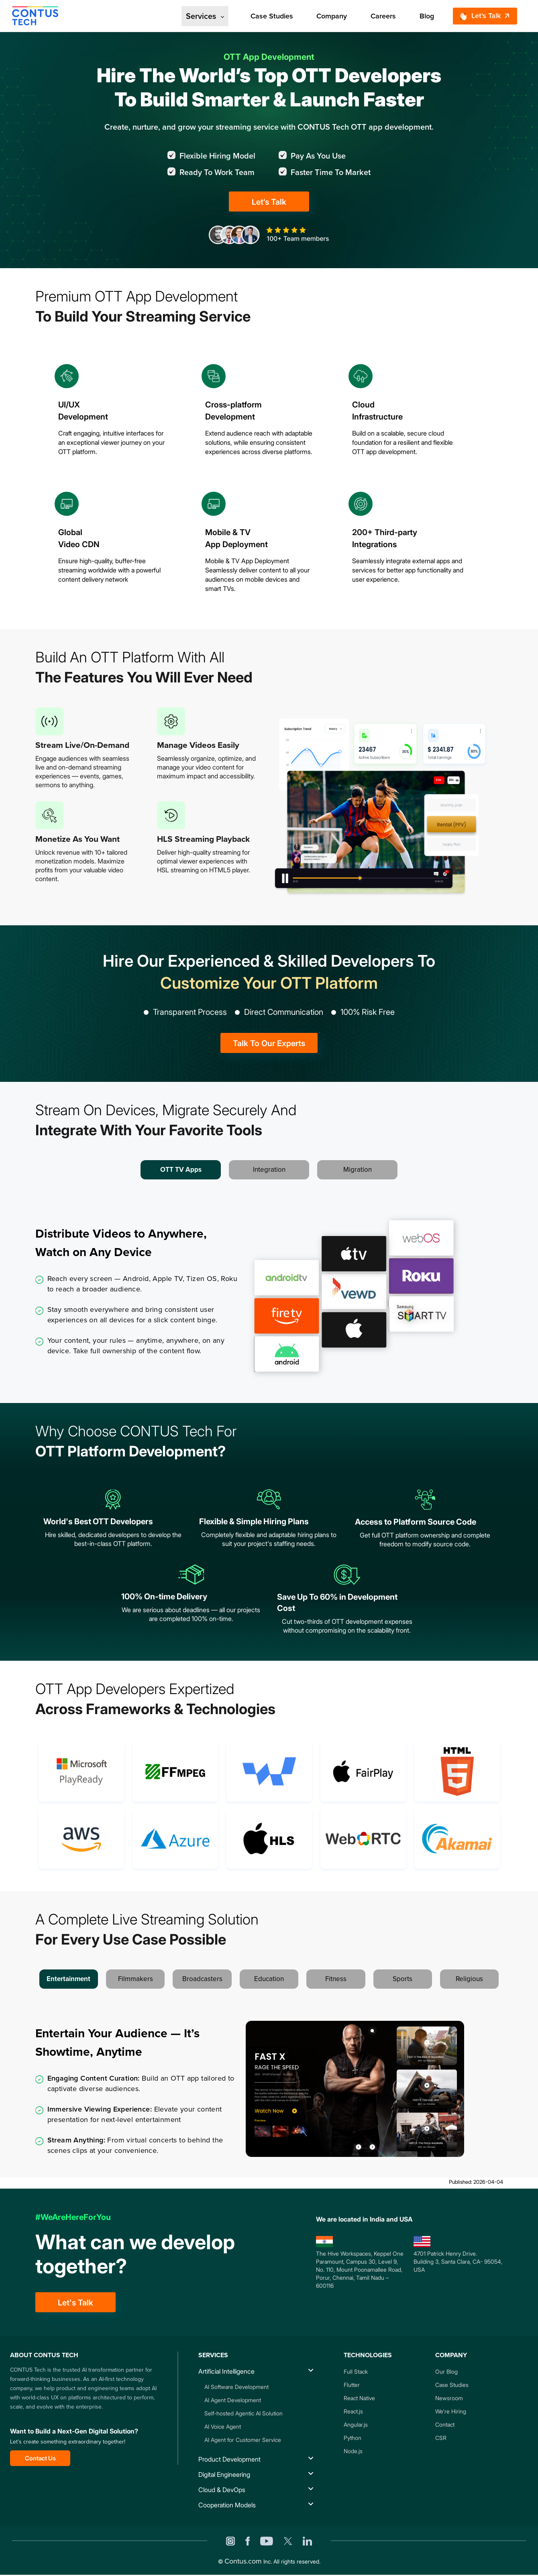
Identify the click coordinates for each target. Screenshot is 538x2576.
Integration (269, 1170)
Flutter (352, 2384)
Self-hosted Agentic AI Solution (243, 2413)
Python (352, 2437)
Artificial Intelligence (226, 2371)
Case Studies (272, 16)
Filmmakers (135, 1979)
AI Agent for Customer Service (242, 2439)
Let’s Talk (269, 202)
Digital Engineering (224, 2474)
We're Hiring (450, 2411)
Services (205, 16)
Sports (402, 1979)
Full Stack (356, 2371)
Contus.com (243, 2561)
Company (331, 16)
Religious (469, 1979)
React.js (353, 2411)
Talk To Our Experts (269, 1043)
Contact (444, 2424)
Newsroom (449, 2398)
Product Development (229, 2459)
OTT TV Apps (181, 1170)
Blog (427, 16)
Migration (357, 1170)
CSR (440, 2437)
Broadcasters (202, 1979)
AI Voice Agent (222, 2426)
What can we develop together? (135, 2254)
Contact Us (40, 2458)
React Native (359, 2398)
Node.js (353, 2451)
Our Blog (446, 2371)
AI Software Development (236, 2386)
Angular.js (356, 2424)
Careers (383, 16)
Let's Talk (480, 15)
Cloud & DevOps (221, 2490)
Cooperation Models (227, 2505)
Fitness (335, 1979)
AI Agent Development (232, 2400)
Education (269, 1979)
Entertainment (68, 1979)
